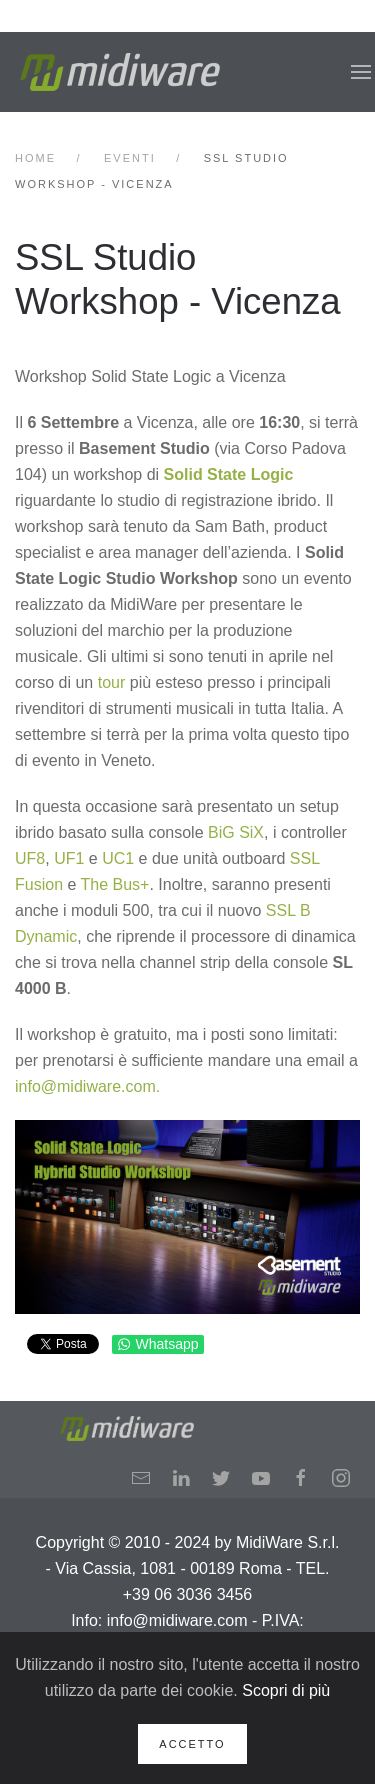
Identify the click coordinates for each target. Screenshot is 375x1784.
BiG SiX (236, 832)
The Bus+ (115, 884)
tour (112, 682)
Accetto (192, 1744)
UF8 (30, 858)
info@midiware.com (85, 1086)
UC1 (118, 858)
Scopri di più (286, 1690)
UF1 (69, 858)
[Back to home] (120, 72)
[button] (361, 72)
